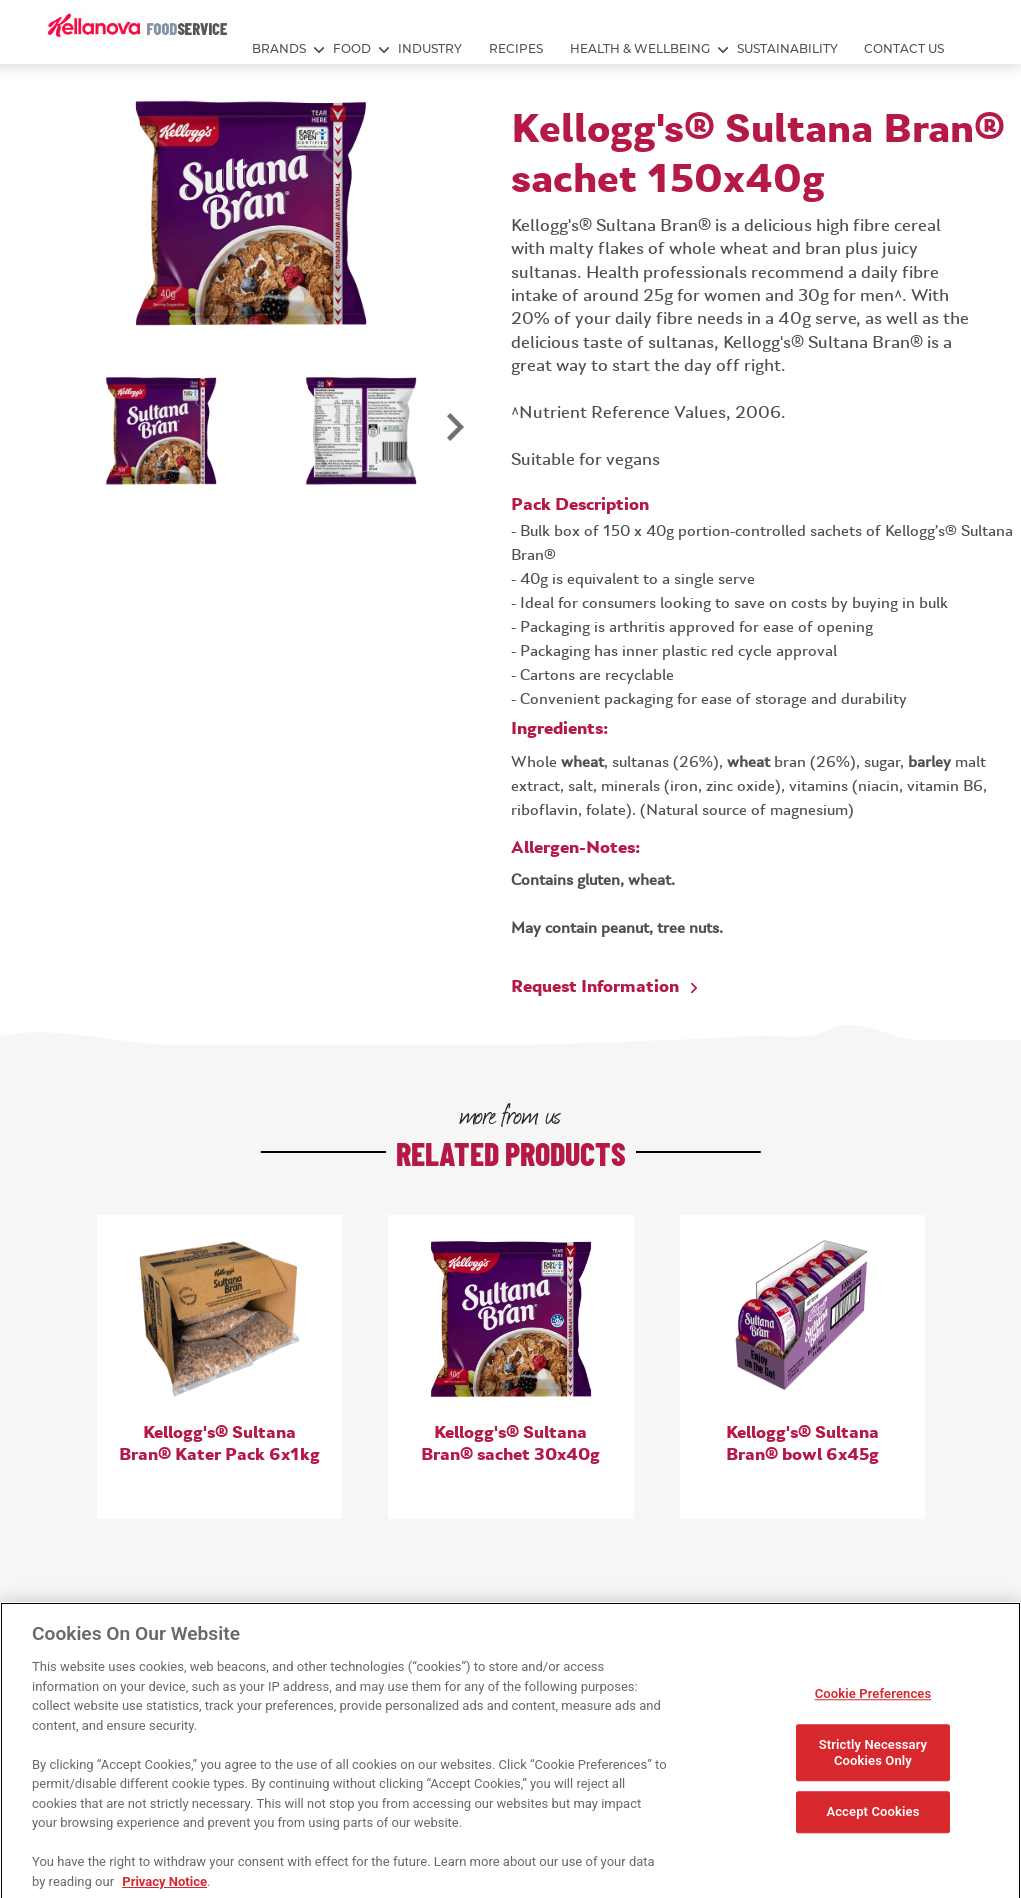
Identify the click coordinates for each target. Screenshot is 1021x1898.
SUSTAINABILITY (787, 48)
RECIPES (516, 48)
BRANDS (279, 48)
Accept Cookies (872, 1819)
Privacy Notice (164, 1888)
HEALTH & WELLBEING (640, 48)
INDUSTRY (430, 48)
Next (454, 438)
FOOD (352, 48)
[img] (137, 25)
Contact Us (904, 48)
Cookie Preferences (873, 1701)
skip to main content (0, 0)
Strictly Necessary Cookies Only (873, 1760)
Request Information (595, 987)
